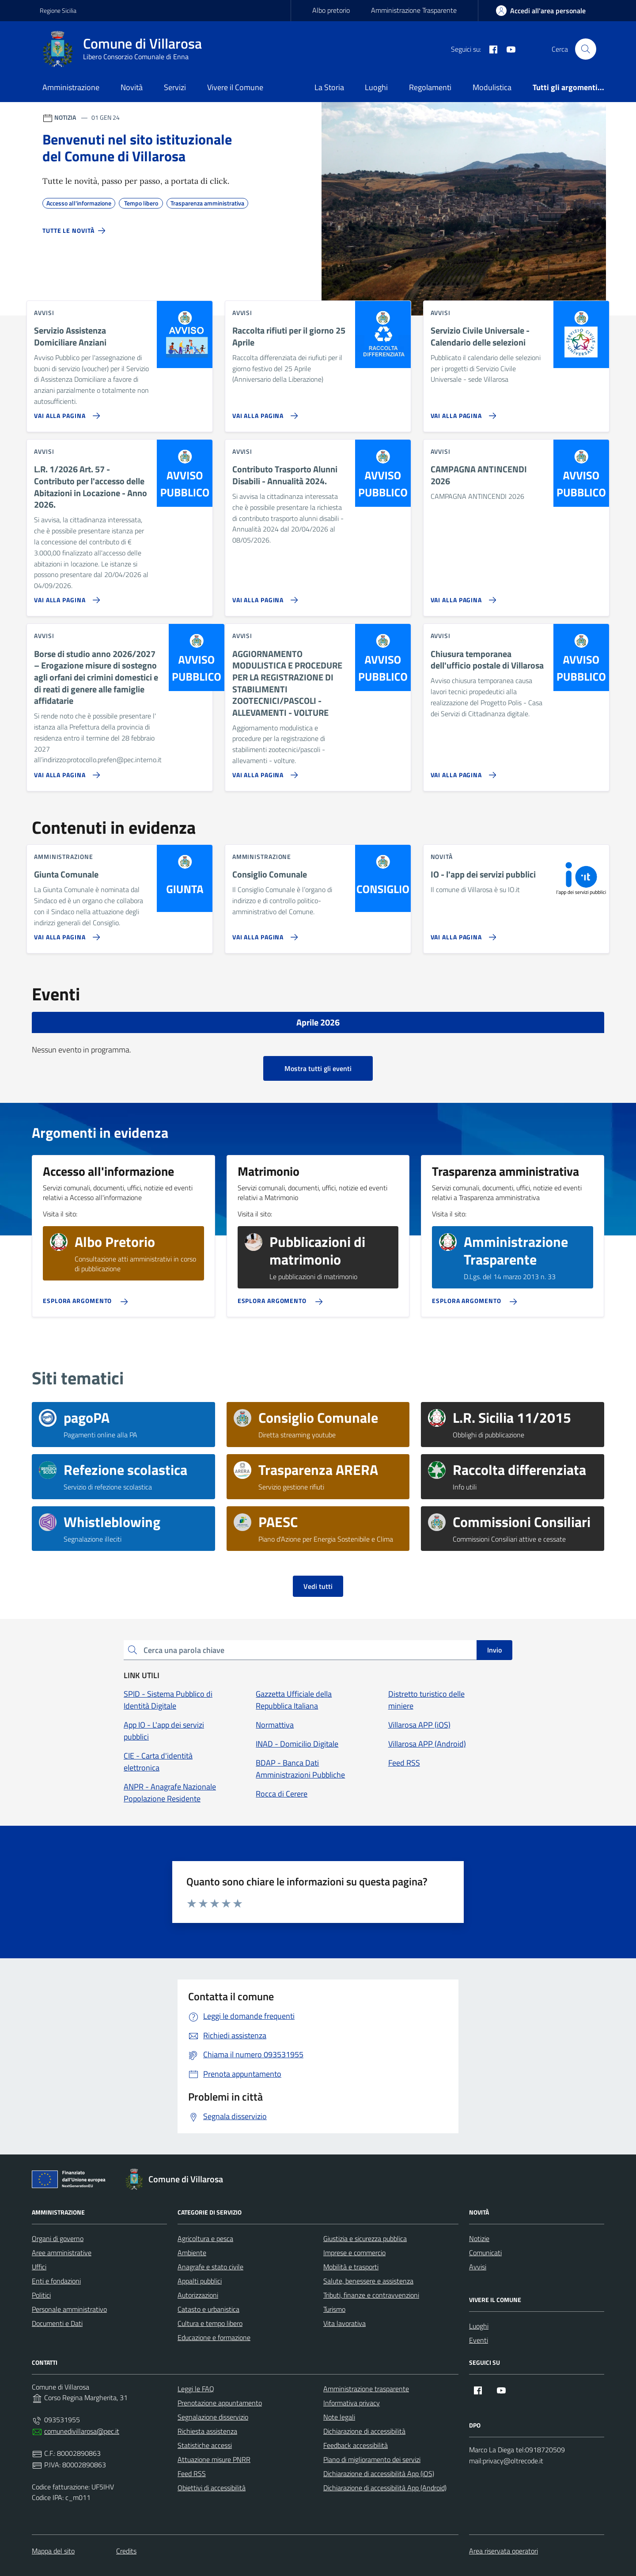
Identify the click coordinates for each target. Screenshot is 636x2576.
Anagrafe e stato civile (210, 2266)
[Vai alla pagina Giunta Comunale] (65, 933)
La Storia (329, 87)
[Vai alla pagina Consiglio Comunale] (263, 933)
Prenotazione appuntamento (220, 2402)
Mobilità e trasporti (351, 2266)
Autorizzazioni (198, 2295)
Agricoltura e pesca (205, 2238)
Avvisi (477, 2266)
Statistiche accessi (205, 2445)
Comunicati (485, 2252)
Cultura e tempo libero (210, 2323)
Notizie (479, 2238)
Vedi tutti (318, 1586)
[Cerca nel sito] (585, 49)
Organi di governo (57, 2238)
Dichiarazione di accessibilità (364, 2431)
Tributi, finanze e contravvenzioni (371, 2295)
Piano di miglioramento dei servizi (371, 2459)
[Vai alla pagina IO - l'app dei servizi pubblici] (462, 933)
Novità (132, 87)
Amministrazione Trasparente (414, 10)
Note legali (339, 2417)
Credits (126, 2551)
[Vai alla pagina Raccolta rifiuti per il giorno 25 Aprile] (263, 412)
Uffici (39, 2266)
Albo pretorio (331, 10)
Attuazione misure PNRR (214, 2459)
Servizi (175, 87)
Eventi (478, 2340)
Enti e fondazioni (56, 2281)
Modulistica (492, 87)
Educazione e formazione (214, 2337)
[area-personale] (540, 10)
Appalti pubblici (200, 2281)
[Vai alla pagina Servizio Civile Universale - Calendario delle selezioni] (462, 412)
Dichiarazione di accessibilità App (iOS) (378, 2473)
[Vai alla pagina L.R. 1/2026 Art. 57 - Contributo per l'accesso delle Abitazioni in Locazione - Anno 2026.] (65, 596)
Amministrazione (70, 87)
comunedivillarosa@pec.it (81, 2431)
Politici (41, 2295)
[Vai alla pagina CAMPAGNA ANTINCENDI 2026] (462, 596)
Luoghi (376, 87)
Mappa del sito (53, 2551)
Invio (494, 1650)
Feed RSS (192, 2473)
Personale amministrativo (69, 2309)
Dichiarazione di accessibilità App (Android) (385, 2487)
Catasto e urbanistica (208, 2309)
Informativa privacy (351, 2402)
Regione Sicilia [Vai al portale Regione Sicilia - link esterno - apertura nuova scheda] (58, 10)
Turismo (334, 2309)
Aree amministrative (61, 2252)
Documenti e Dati (57, 2323)
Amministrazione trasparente (366, 2388)
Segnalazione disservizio (213, 2417)
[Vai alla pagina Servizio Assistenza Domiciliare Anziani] (65, 412)
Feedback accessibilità (355, 2445)
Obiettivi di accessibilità (212, 2487)
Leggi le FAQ (196, 2388)
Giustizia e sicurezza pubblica (365, 2238)
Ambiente (192, 2252)
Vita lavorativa (344, 2323)
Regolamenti (430, 87)
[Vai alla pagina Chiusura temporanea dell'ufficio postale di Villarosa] (462, 771)
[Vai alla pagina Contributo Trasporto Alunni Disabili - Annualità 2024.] (263, 596)
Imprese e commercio (354, 2252)
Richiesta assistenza (207, 2431)
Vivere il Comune (235, 87)
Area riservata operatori (503, 2551)
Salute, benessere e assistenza (368, 2281)
